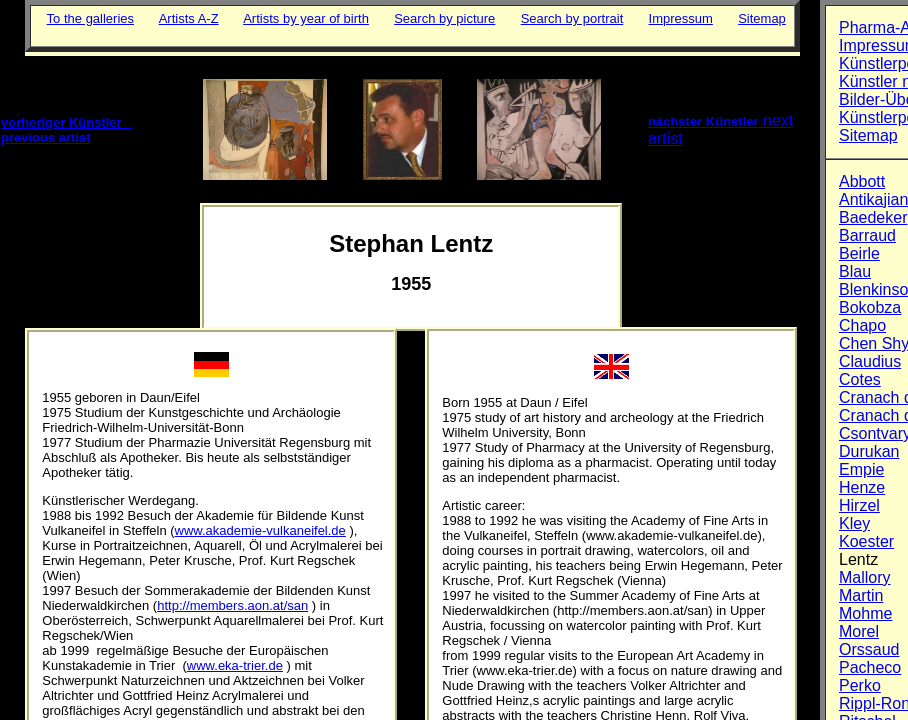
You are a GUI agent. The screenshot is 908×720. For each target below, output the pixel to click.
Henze (862, 487)
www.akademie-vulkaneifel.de (260, 530)
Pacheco (870, 667)
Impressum (681, 18)
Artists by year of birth (306, 18)
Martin (861, 595)
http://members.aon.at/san (232, 605)
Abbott (862, 181)
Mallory (865, 577)
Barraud (867, 235)
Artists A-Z (189, 18)
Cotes (860, 379)
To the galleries (90, 18)
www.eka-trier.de (235, 665)
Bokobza (870, 307)
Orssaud (869, 649)
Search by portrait (572, 18)
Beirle (859, 253)
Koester (866, 541)
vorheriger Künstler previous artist (66, 130)
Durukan (869, 451)
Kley (854, 523)
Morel (859, 631)
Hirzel (859, 505)
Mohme (865, 613)
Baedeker (873, 217)
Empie (861, 469)
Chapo (862, 325)
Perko (860, 685)
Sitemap (762, 18)
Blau (855, 271)
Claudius (870, 361)
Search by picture (444, 18)
